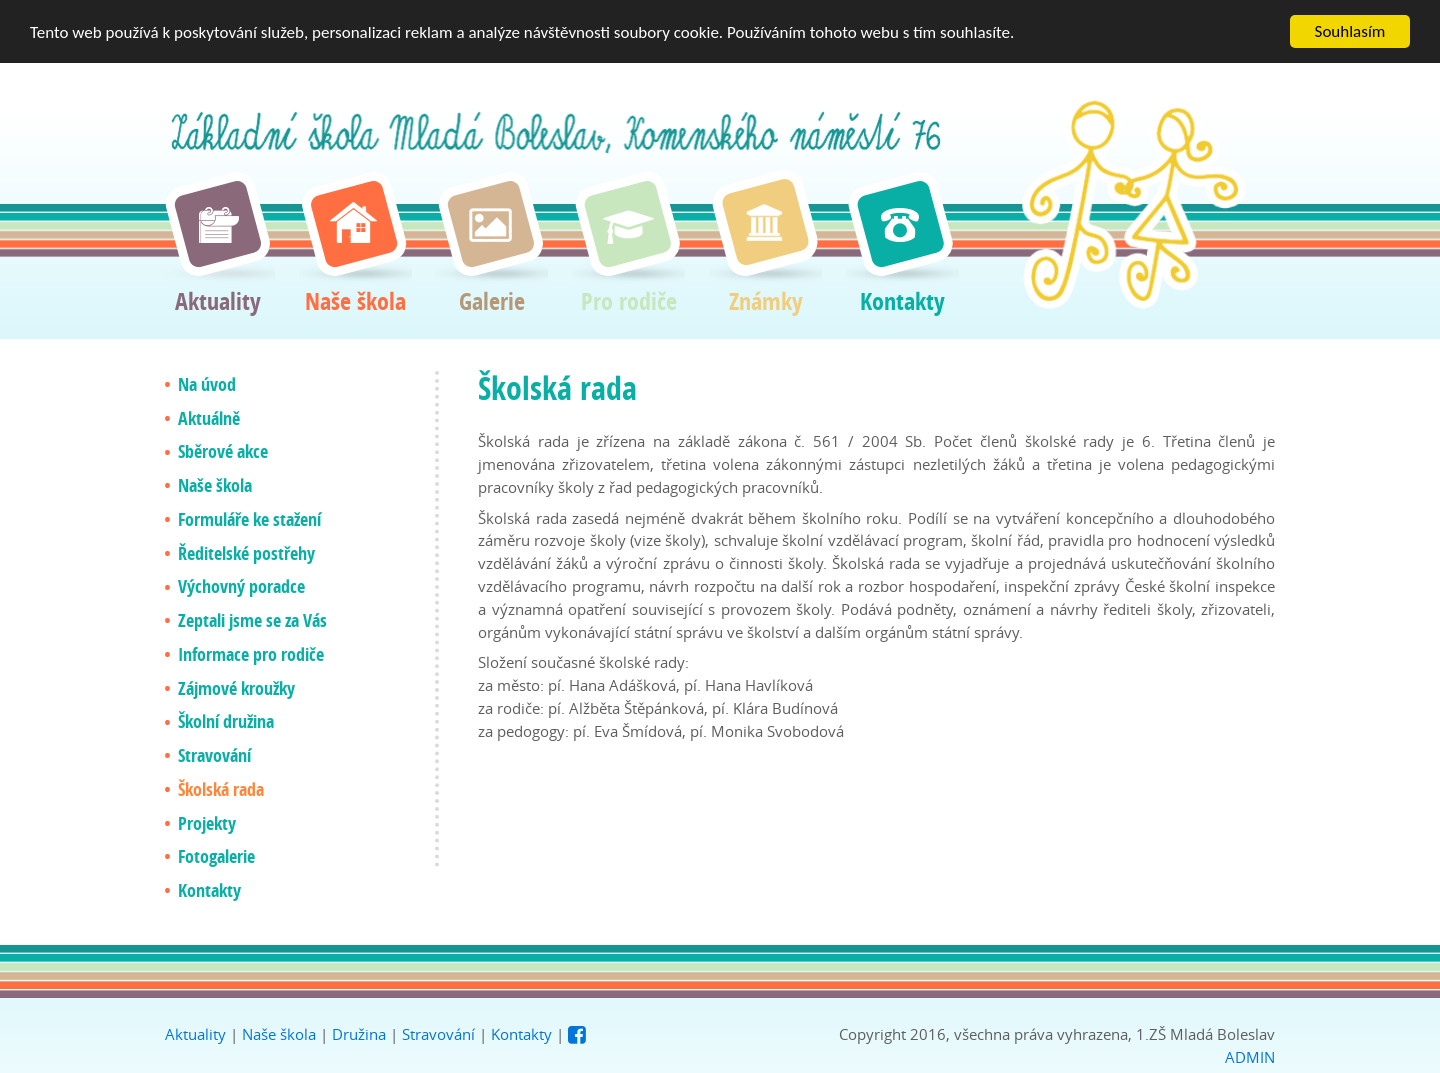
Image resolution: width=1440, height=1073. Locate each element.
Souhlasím (1350, 31)
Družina (359, 1034)
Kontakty (521, 1034)
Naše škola (279, 1034)
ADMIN (1250, 1056)
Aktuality (195, 1034)
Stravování (438, 1034)
